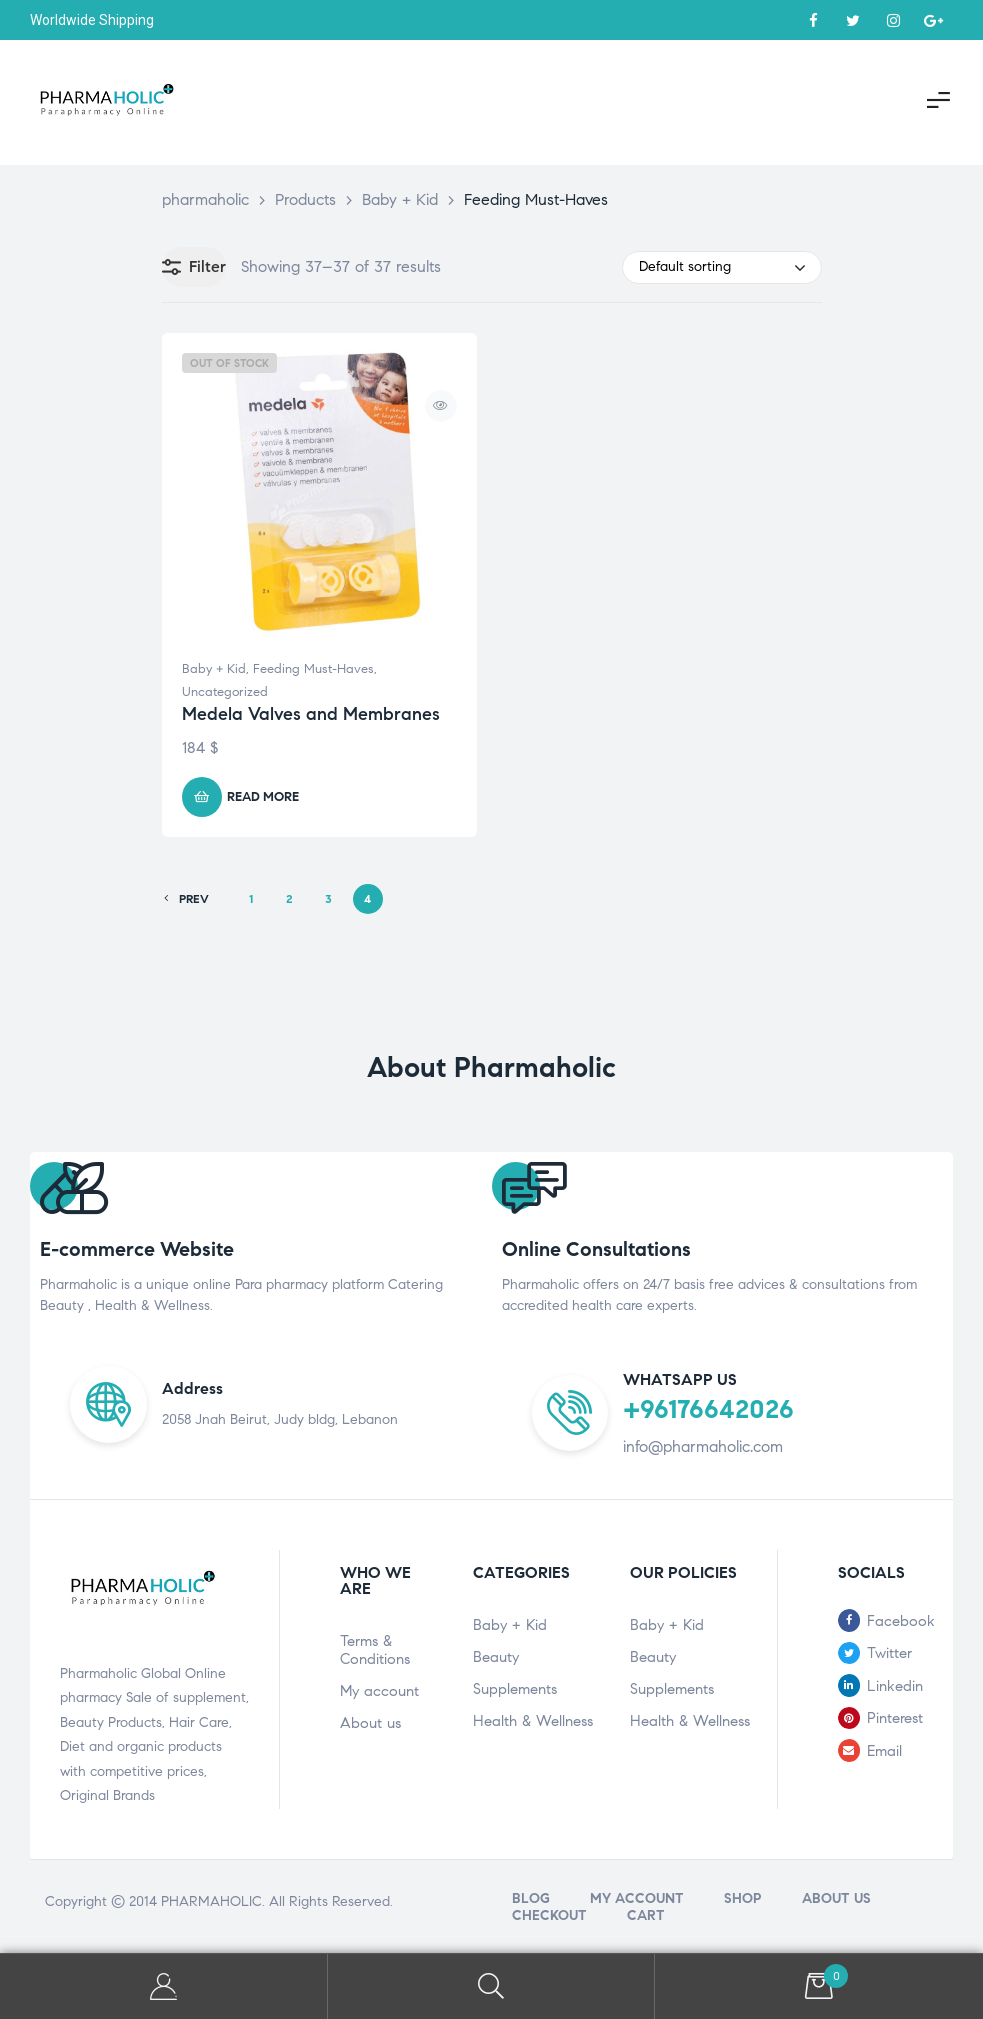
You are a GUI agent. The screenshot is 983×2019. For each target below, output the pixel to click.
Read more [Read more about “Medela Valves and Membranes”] (263, 797)
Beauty (496, 1657)
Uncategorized (225, 692)
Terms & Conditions (375, 1650)
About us (370, 1723)
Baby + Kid (214, 669)
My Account (164, 1986)
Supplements (515, 1689)
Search (492, 1986)
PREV (186, 899)
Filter (194, 267)
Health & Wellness (533, 1721)
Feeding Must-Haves (313, 669)
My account (379, 1691)
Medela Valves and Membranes (311, 714)
